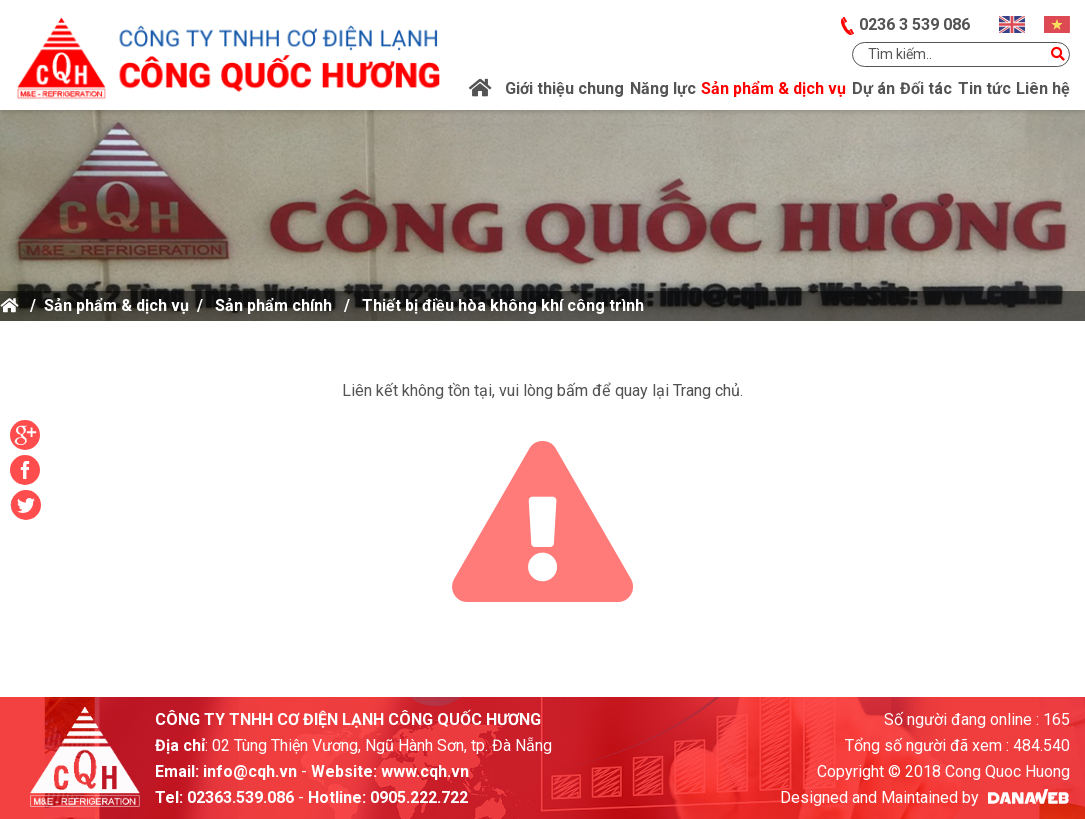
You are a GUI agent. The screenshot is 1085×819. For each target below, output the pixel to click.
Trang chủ (706, 390)
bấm (572, 390)
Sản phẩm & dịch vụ (116, 305)
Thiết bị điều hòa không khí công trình (503, 305)
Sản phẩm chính (273, 305)
